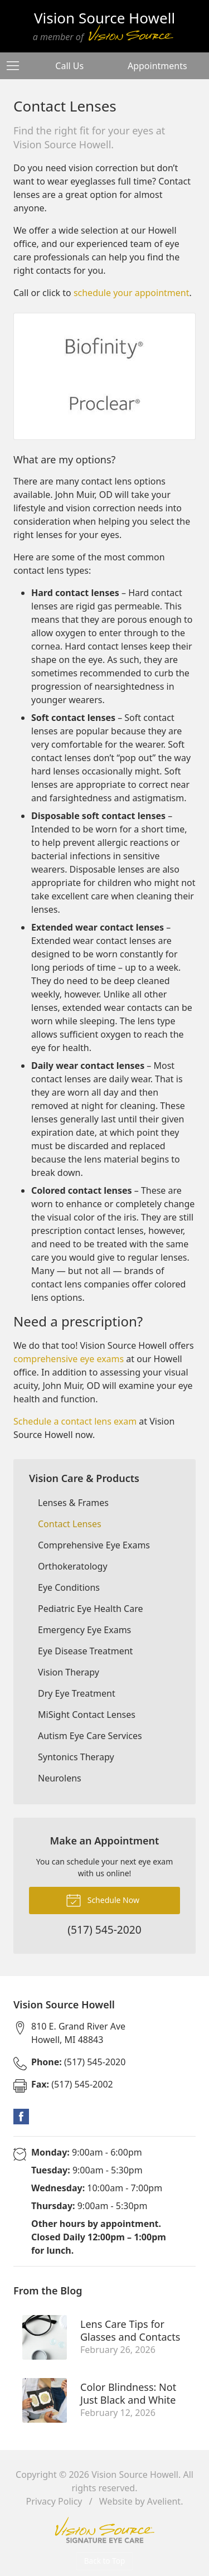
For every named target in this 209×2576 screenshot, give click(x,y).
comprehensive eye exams (68, 1359)
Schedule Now (102, 1899)
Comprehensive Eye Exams (94, 1545)
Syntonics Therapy (76, 1757)
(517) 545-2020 (78, 2062)
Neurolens (59, 1778)
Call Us (69, 66)
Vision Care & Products (84, 1478)
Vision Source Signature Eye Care (105, 2530)
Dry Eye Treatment (76, 1693)
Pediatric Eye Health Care (90, 1608)
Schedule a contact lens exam (75, 1421)
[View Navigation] (16, 65)
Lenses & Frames (73, 1503)
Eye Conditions (69, 1587)
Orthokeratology (73, 1566)
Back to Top (104, 2560)
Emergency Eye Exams (84, 1630)
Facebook (21, 2116)
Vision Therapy (68, 1672)
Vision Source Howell (134, 2474)
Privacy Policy (54, 2501)
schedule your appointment (131, 293)
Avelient (164, 2501)
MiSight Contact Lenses (86, 1714)
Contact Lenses (69, 1524)
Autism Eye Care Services (90, 1736)
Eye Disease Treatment (85, 1651)
